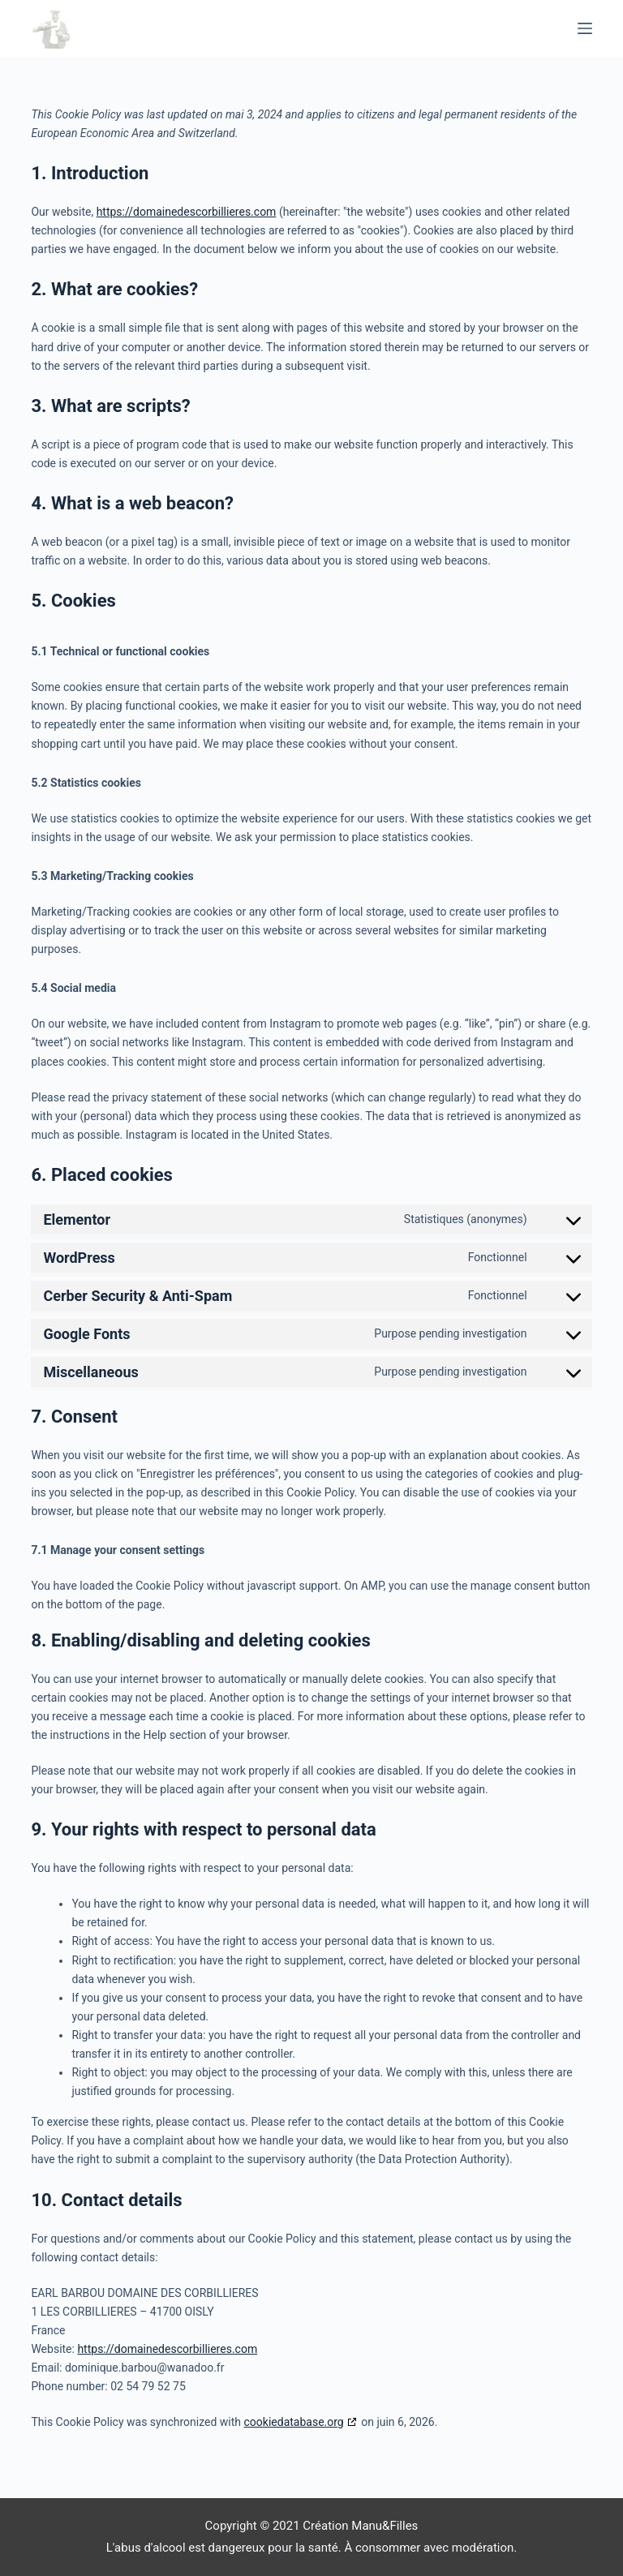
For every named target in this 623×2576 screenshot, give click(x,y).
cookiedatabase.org (294, 2421)
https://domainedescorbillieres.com (187, 211)
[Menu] (585, 28)
